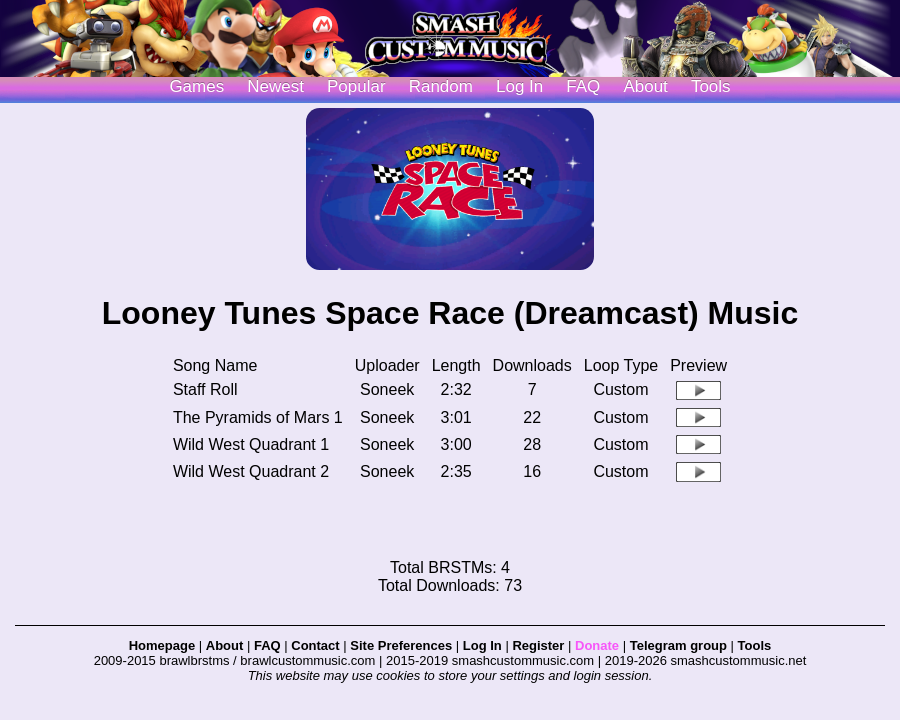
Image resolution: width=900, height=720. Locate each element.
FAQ (583, 86)
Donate (597, 645)
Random (441, 86)
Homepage (162, 645)
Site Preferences (401, 645)
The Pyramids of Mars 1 (258, 417)
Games (196, 86)
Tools (711, 86)
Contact (315, 645)
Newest (275, 86)
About (645, 86)
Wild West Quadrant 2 (251, 471)
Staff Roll (205, 389)
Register (538, 645)
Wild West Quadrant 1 (251, 444)
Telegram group (678, 645)
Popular (356, 86)
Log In (482, 645)
